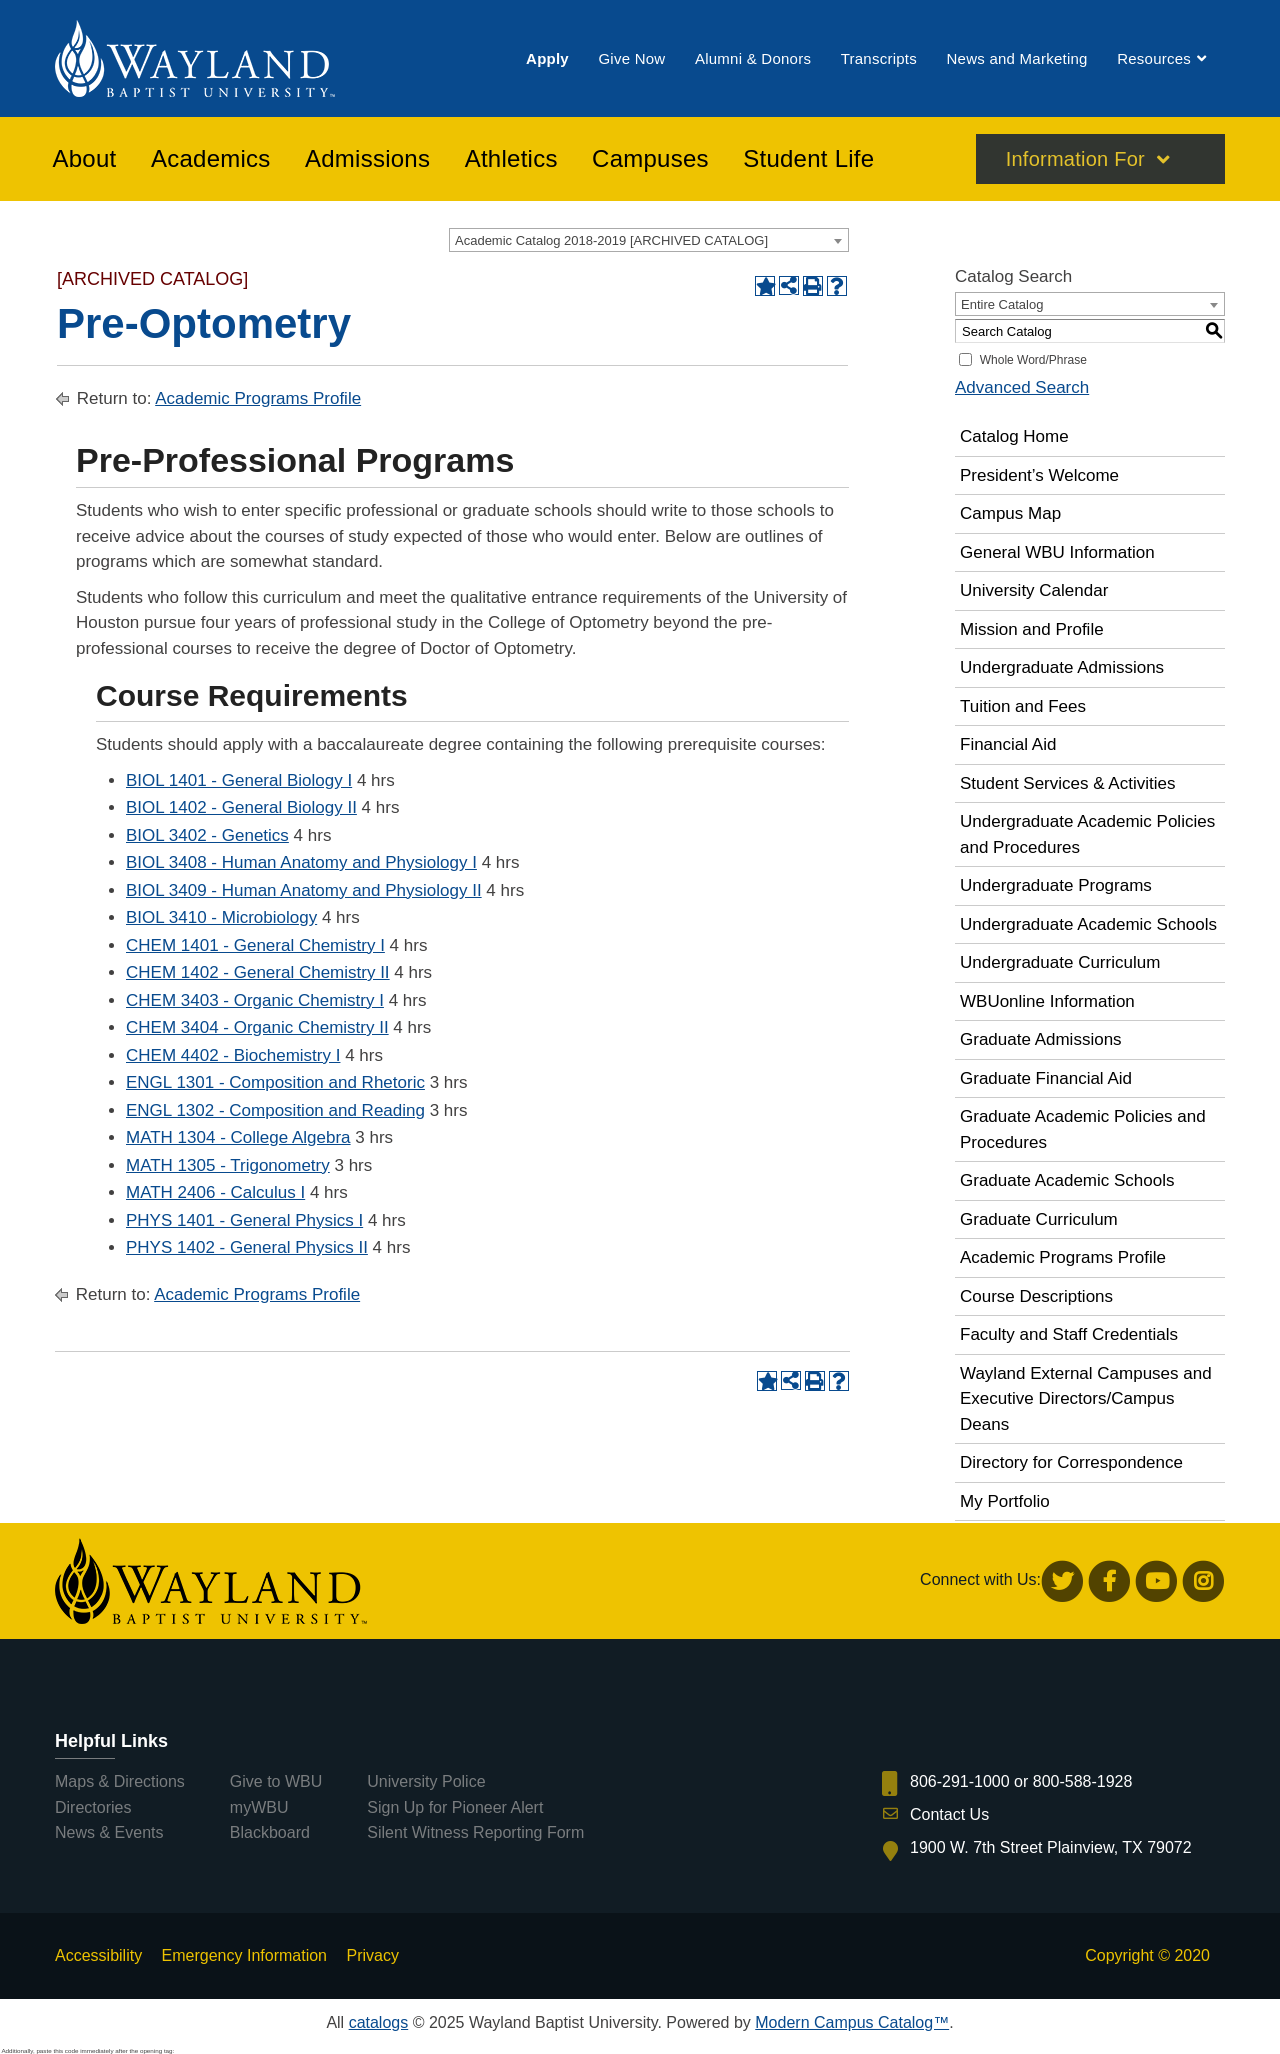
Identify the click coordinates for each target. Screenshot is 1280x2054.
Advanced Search (1022, 387)
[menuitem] (547, 58)
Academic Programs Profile (258, 398)
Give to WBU (276, 1781)
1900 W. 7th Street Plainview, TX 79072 (1051, 1847)
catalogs (379, 2022)
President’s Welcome (1039, 475)
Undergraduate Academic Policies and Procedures (1087, 834)
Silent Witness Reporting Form (475, 1832)
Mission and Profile (1032, 629)
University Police (426, 1781)
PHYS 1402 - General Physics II (247, 1247)
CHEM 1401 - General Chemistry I (255, 945)
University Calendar (1034, 590)
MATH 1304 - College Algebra (238, 1137)
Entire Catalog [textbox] (1002, 304)
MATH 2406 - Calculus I (215, 1192)
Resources (1154, 58)
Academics (211, 159)
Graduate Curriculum (1039, 1219)
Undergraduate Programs (1056, 885)
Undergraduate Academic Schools (1088, 924)
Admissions (367, 159)
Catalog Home (1014, 436)
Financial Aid (1008, 744)
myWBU (259, 1807)
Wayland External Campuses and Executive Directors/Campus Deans (1086, 1399)
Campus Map (1010, 513)
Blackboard (270, 1832)
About (85, 159)
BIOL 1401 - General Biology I (239, 780)
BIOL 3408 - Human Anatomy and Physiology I (301, 862)
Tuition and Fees (1023, 706)
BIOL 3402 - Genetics (207, 835)
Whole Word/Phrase (1033, 360)
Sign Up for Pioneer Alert (455, 1807)
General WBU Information (1057, 552)
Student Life (808, 159)
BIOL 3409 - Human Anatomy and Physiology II (304, 890)
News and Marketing (1016, 58)
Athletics (511, 159)
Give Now (631, 58)
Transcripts (879, 58)
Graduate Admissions (1041, 1039)
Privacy (372, 1955)
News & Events (109, 1832)
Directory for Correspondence (1071, 1462)
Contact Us (949, 1814)
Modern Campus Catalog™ (852, 2022)
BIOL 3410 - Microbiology (221, 917)
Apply (547, 58)
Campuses (650, 159)
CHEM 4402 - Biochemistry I (233, 1055)
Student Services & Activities (1067, 783)
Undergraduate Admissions (1062, 667)
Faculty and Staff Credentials (1069, 1334)
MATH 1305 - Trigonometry (228, 1165)
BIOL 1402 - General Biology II (241, 807)
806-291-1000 (960, 1781)
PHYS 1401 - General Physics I (244, 1220)
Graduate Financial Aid (1046, 1078)
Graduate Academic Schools (1067, 1180)
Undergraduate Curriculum (1060, 962)
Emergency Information (244, 1955)
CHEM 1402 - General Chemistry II (258, 972)
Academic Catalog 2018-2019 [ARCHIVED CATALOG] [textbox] (611, 240)
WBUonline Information (1047, 1001)
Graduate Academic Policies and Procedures (1083, 1129)
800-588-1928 (1083, 1781)
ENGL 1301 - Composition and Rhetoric (275, 1082)
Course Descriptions (1036, 1296)
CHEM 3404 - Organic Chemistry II (257, 1027)
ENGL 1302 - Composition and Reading (275, 1110)
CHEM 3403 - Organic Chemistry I (255, 1000)
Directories (93, 1807)
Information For (1075, 159)
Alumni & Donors (753, 58)
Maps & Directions (120, 1781)
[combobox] (649, 240)
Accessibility (98, 1955)
